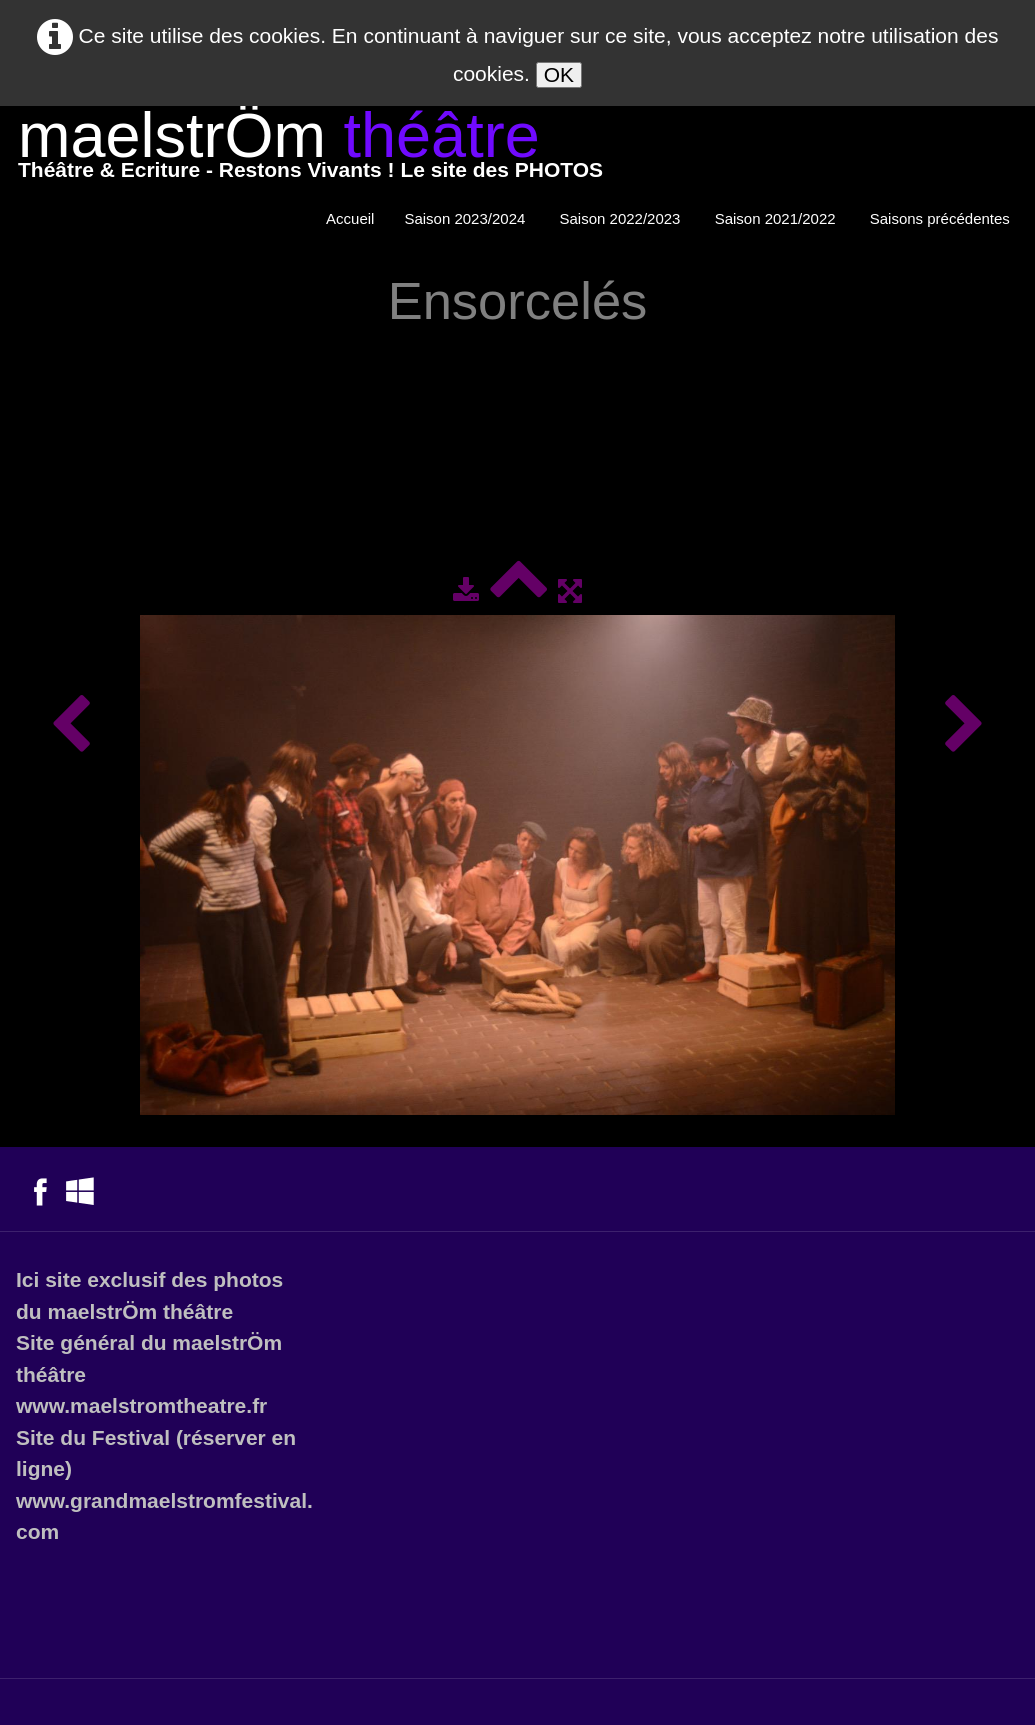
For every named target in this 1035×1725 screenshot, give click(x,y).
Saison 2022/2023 (622, 218)
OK (559, 74)
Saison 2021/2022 (777, 218)
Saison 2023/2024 (466, 218)
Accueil (350, 218)
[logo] (310, 149)
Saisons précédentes (942, 218)
